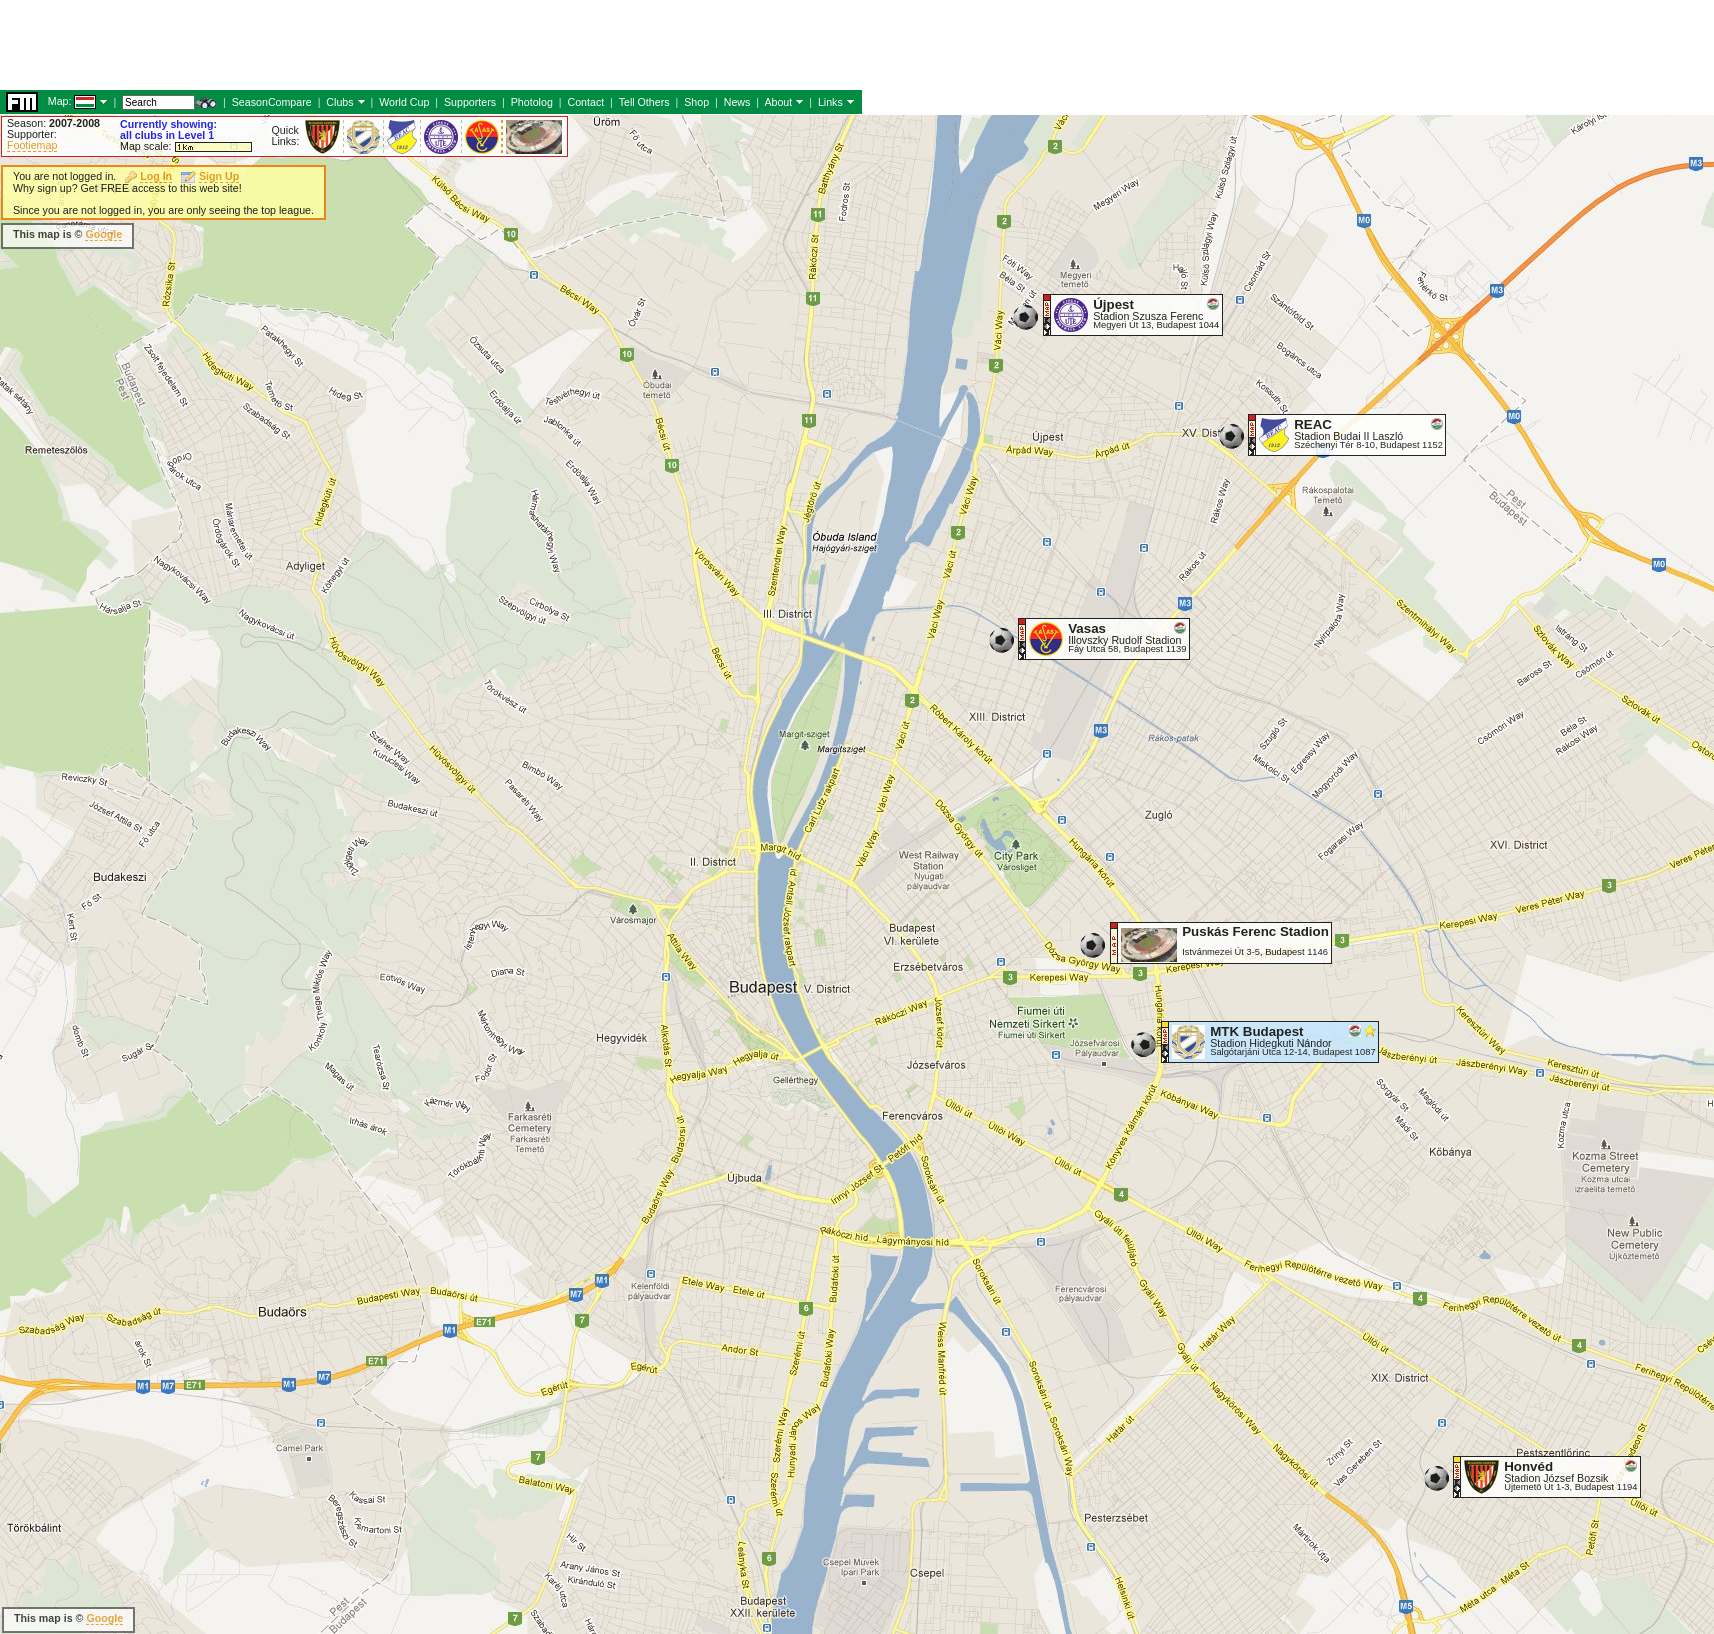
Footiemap (32, 145)
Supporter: (32, 134)
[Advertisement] (364, 235)
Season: (53, 123)
